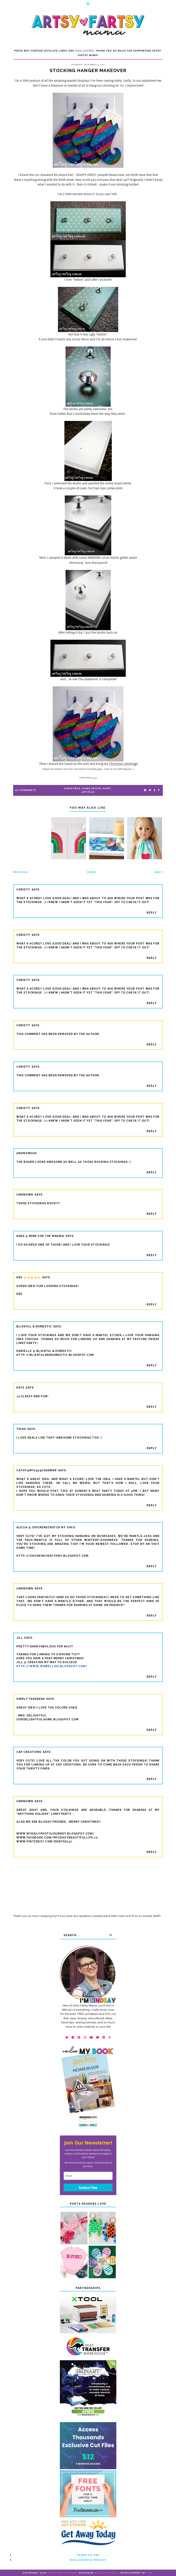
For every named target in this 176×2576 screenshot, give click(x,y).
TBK (150, 2573)
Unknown (24, 1194)
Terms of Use (88, 2555)
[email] (88, 2176)
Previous (20, 872)
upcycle (88, 792)
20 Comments (25, 790)
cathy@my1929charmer (36, 1470)
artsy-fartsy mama (62, 2573)
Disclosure (84, 50)
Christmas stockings (123, 764)
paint (107, 788)
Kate (20, 1387)
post (100, 769)
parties (94, 778)
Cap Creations (28, 1751)
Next (159, 872)
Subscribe (88, 2187)
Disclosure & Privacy (88, 2560)
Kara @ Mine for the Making (40, 1235)
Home (91, 872)
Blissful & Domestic (34, 1326)
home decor (91, 788)
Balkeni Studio (107, 2573)
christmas (72, 788)
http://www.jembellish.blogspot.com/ (52, 1666)
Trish (21, 1428)
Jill (19, 1637)
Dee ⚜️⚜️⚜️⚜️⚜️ (28, 1277)
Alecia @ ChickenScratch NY (41, 1527)
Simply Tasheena (30, 1698)
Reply (152, 912)
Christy (23, 889)
